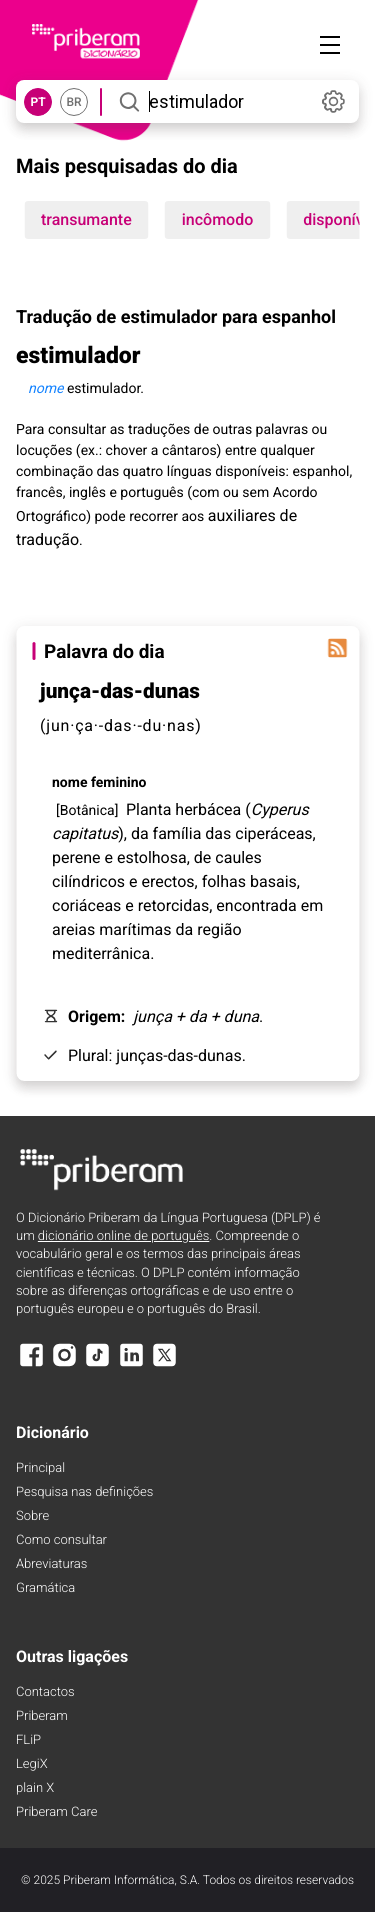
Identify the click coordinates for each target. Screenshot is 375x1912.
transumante (86, 219)
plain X (35, 1788)
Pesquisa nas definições (84, 1492)
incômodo (218, 219)
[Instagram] (64, 1364)
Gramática (45, 1588)
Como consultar (61, 1540)
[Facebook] (31, 1364)
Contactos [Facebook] (45, 1692)
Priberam (42, 1716)
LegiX (32, 1764)
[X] (165, 1364)
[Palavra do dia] (337, 648)
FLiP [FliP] (28, 1740)
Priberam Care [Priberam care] (56, 1812)
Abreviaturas (51, 1564)
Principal (40, 1468)
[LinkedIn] (131, 1364)
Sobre (32, 1516)
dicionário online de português (123, 1236)
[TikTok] (98, 1364)
